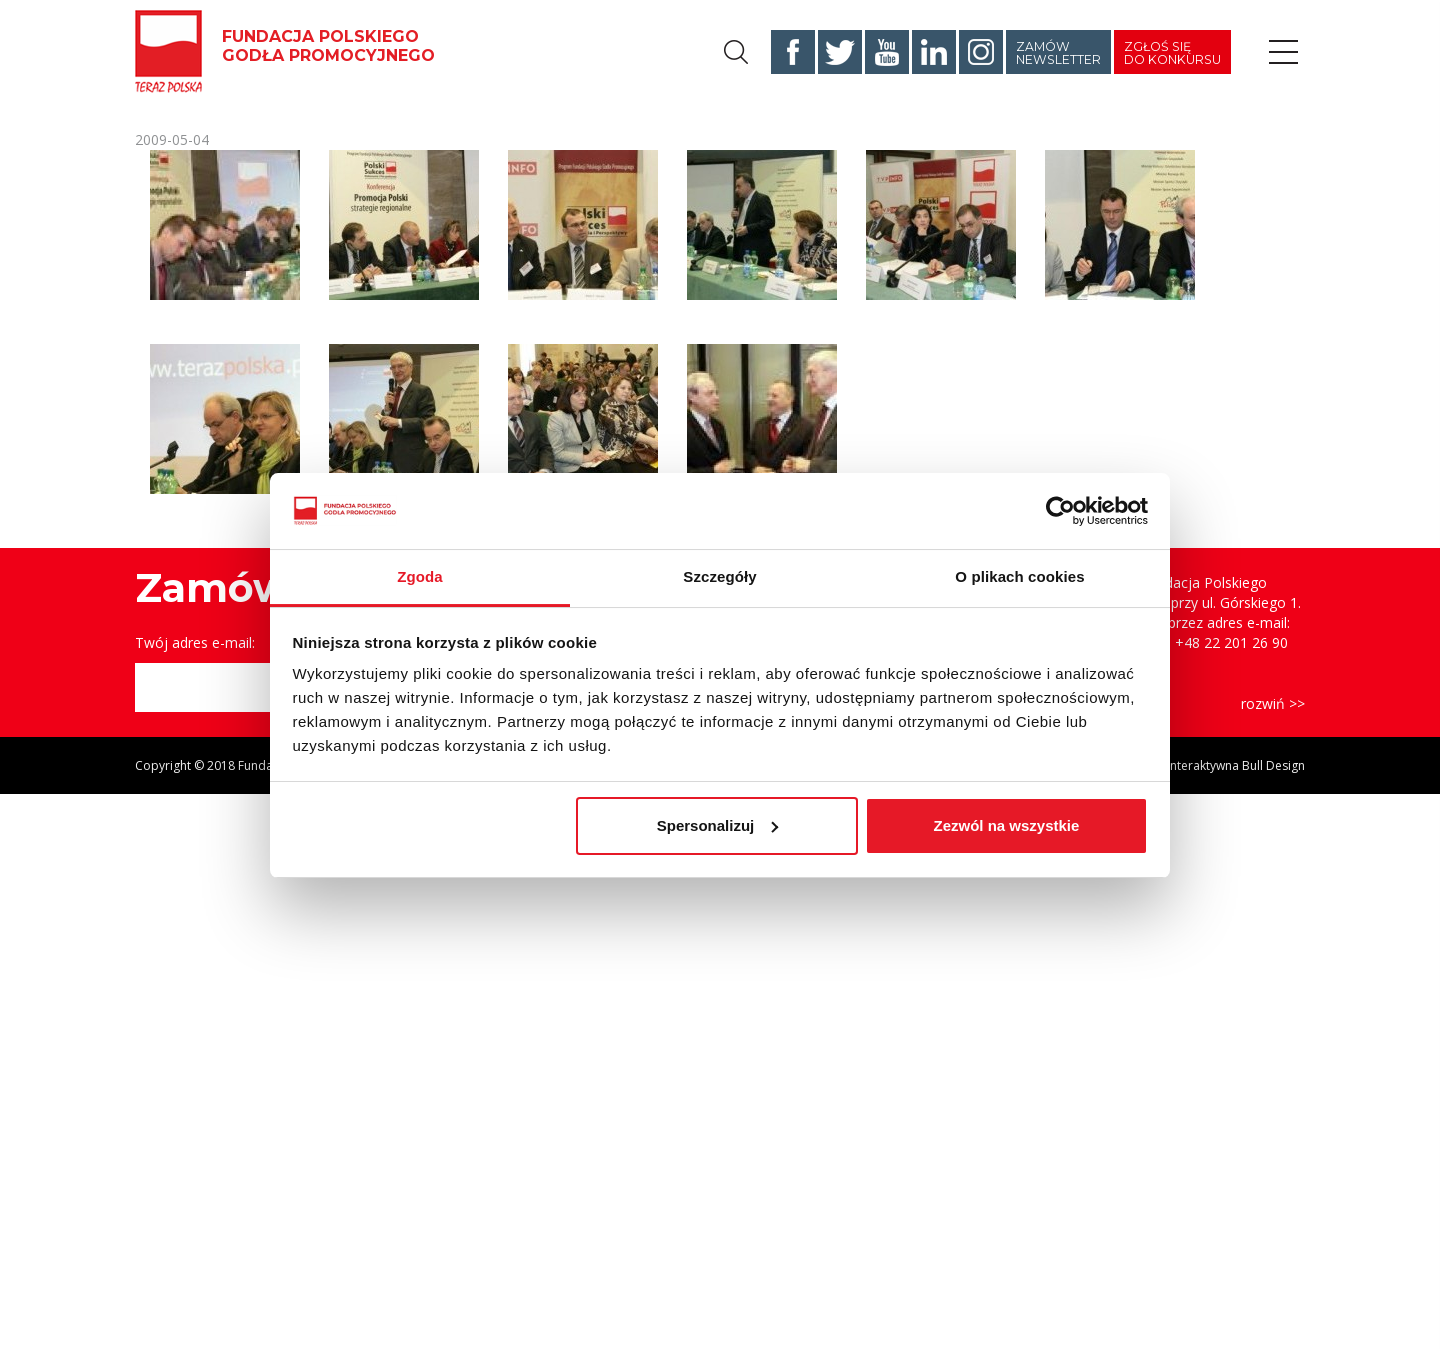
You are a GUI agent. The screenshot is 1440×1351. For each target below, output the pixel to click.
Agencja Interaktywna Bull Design (1212, 765)
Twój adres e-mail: (195, 642)
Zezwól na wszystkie (1006, 825)
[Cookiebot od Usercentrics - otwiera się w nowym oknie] (1060, 511)
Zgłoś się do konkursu (1172, 53)
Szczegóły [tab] (719, 576)
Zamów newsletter (1058, 53)
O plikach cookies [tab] (1019, 576)
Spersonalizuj (718, 825)
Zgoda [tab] (420, 576)
